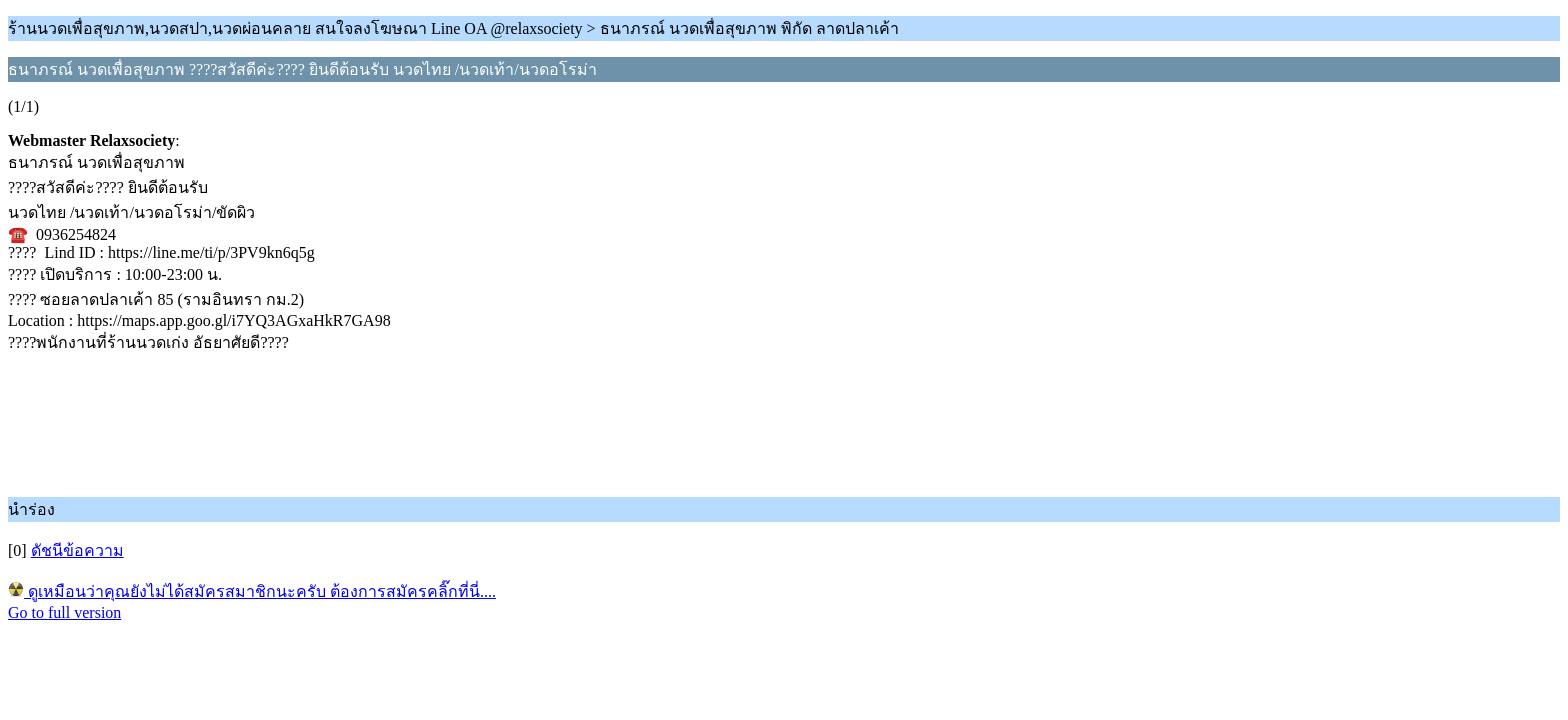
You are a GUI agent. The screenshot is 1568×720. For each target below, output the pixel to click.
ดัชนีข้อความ (77, 550)
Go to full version (64, 612)
